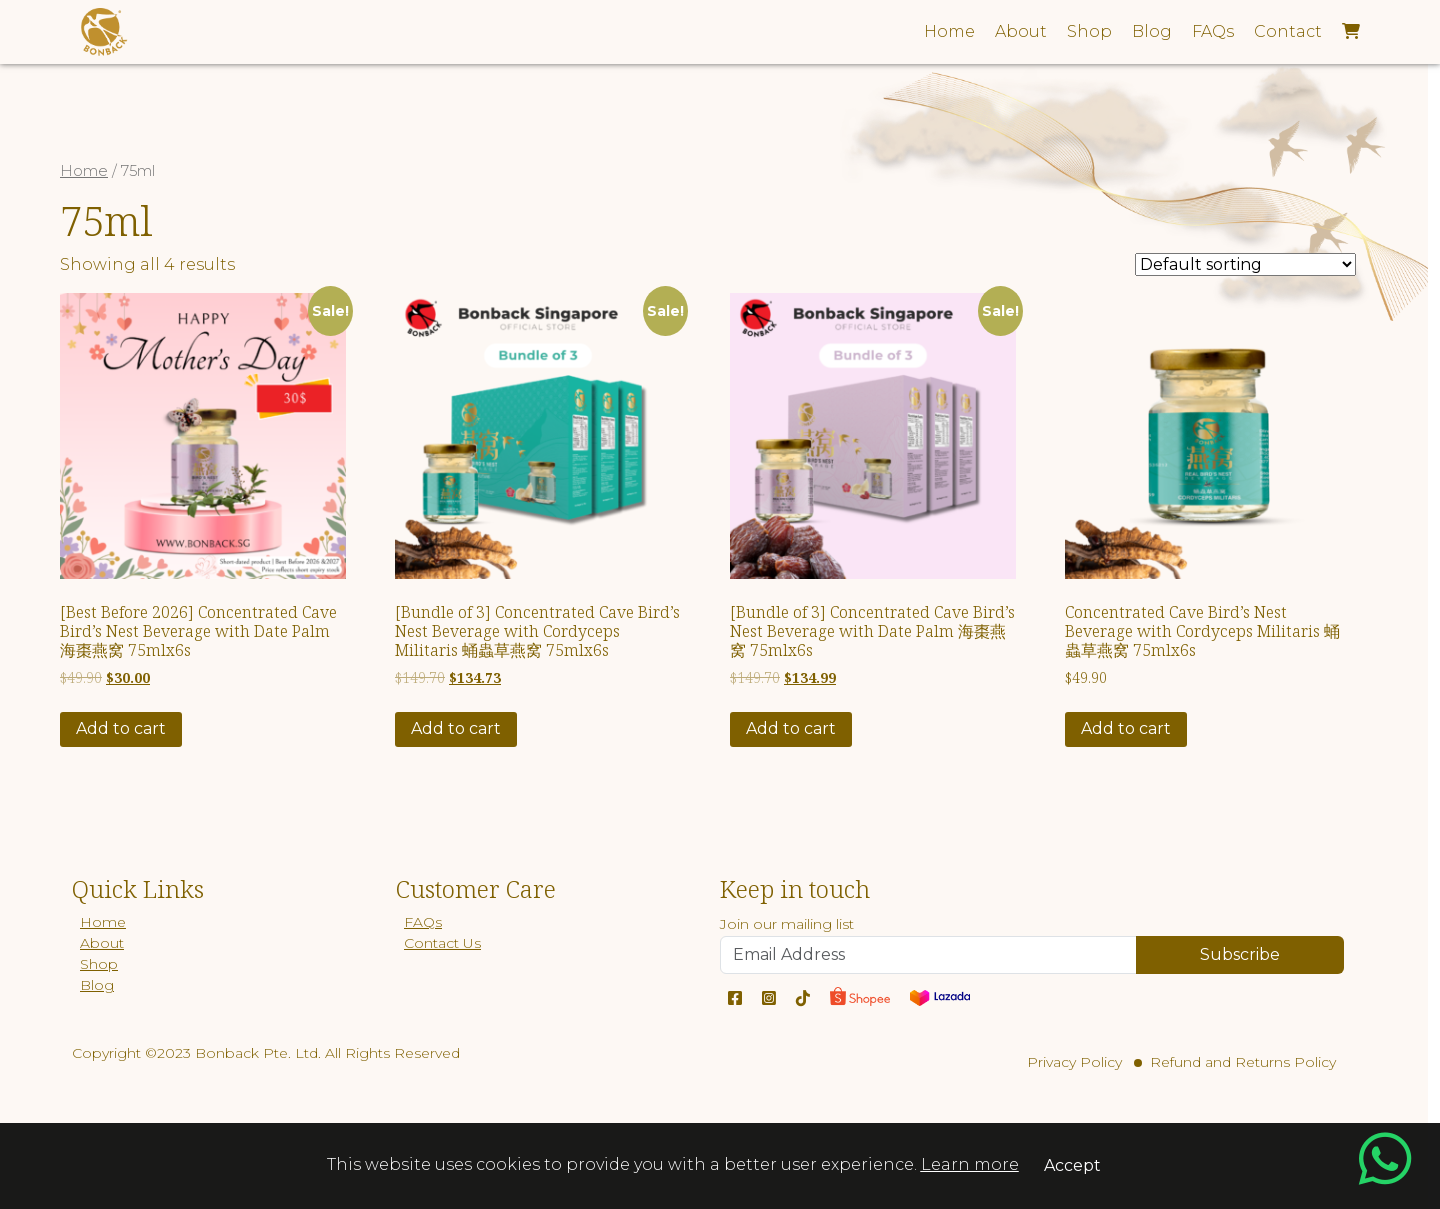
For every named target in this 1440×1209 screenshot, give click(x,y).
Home (84, 171)
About (102, 943)
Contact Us (442, 943)
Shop (99, 964)
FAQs (423, 922)
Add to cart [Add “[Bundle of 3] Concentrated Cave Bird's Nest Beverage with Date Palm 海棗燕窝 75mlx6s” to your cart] (791, 728)
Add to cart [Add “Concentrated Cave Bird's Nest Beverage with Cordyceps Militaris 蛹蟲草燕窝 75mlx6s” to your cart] (1126, 728)
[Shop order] (1245, 264)
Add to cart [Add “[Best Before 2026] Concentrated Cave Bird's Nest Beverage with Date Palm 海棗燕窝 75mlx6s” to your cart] (121, 728)
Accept (1072, 1165)
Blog (97, 985)
